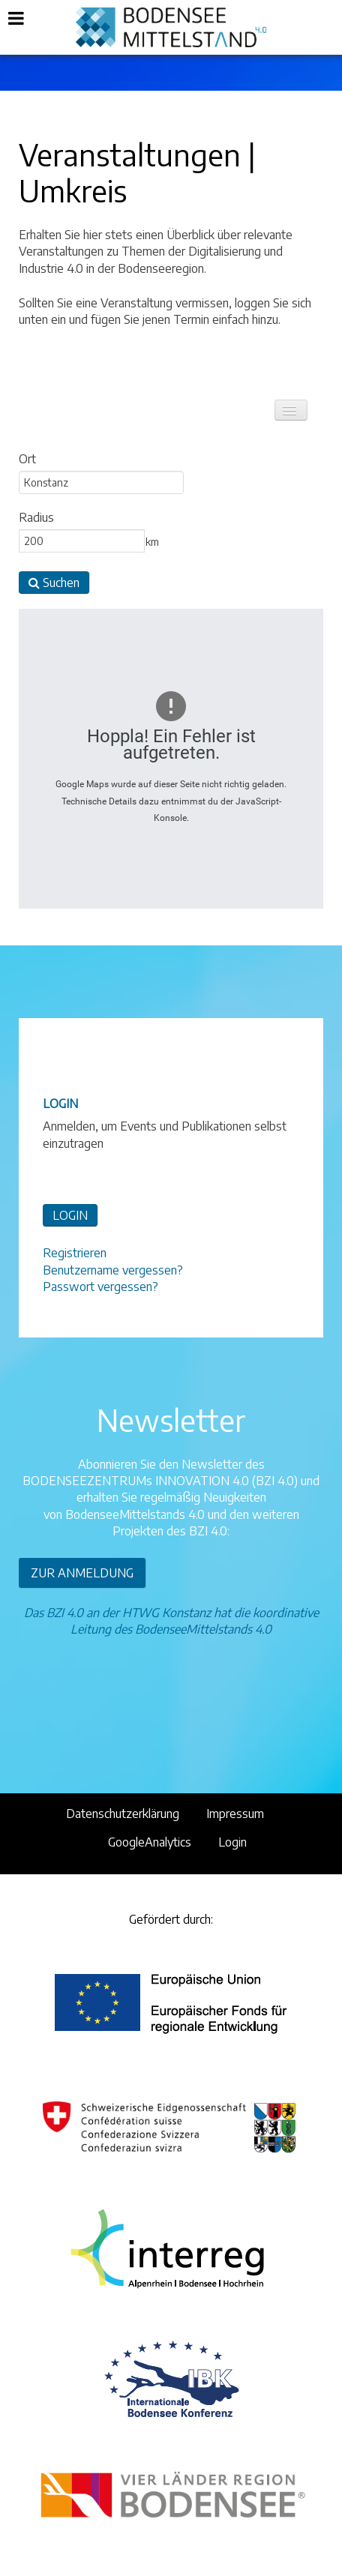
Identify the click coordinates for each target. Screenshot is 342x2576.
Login (232, 1842)
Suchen (54, 582)
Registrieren (74, 1252)
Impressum (235, 1813)
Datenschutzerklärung (122, 1813)
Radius (36, 517)
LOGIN (70, 1215)
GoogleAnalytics (149, 1842)
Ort (27, 458)
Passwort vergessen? (100, 1286)
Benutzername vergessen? (113, 1270)
